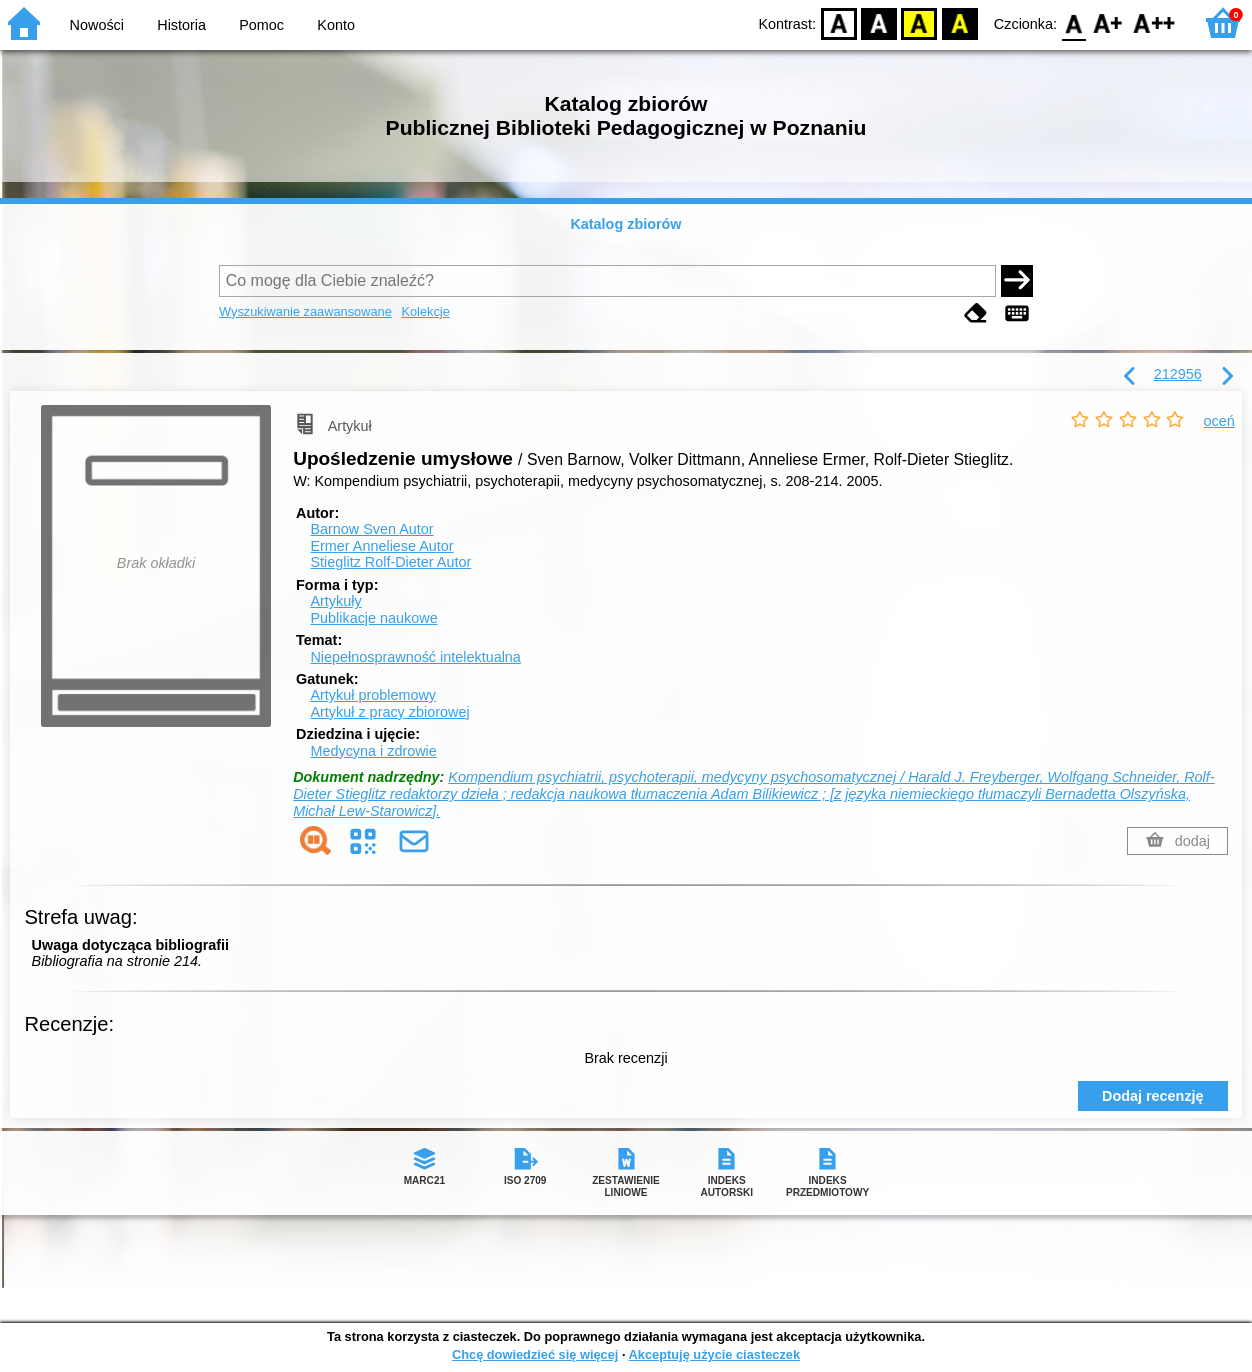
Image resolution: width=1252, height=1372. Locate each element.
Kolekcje (425, 311)
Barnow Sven (371, 529)
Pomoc (261, 25)
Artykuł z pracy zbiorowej (389, 712)
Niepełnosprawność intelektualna (415, 657)
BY (959, 22)
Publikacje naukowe (373, 618)
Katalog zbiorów (625, 224)
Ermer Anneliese (381, 546)
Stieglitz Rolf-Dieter (390, 562)
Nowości (97, 25)
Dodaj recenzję (1153, 1096)
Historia (181, 25)
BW (879, 22)
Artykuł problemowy (373, 695)
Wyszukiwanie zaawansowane (305, 311)
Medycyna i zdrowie (373, 751)
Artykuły (335, 601)
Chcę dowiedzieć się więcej (535, 1354)
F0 (1073, 22)
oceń (1219, 421)
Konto (336, 25)
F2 (1154, 22)
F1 (1108, 22)
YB (919, 22)
